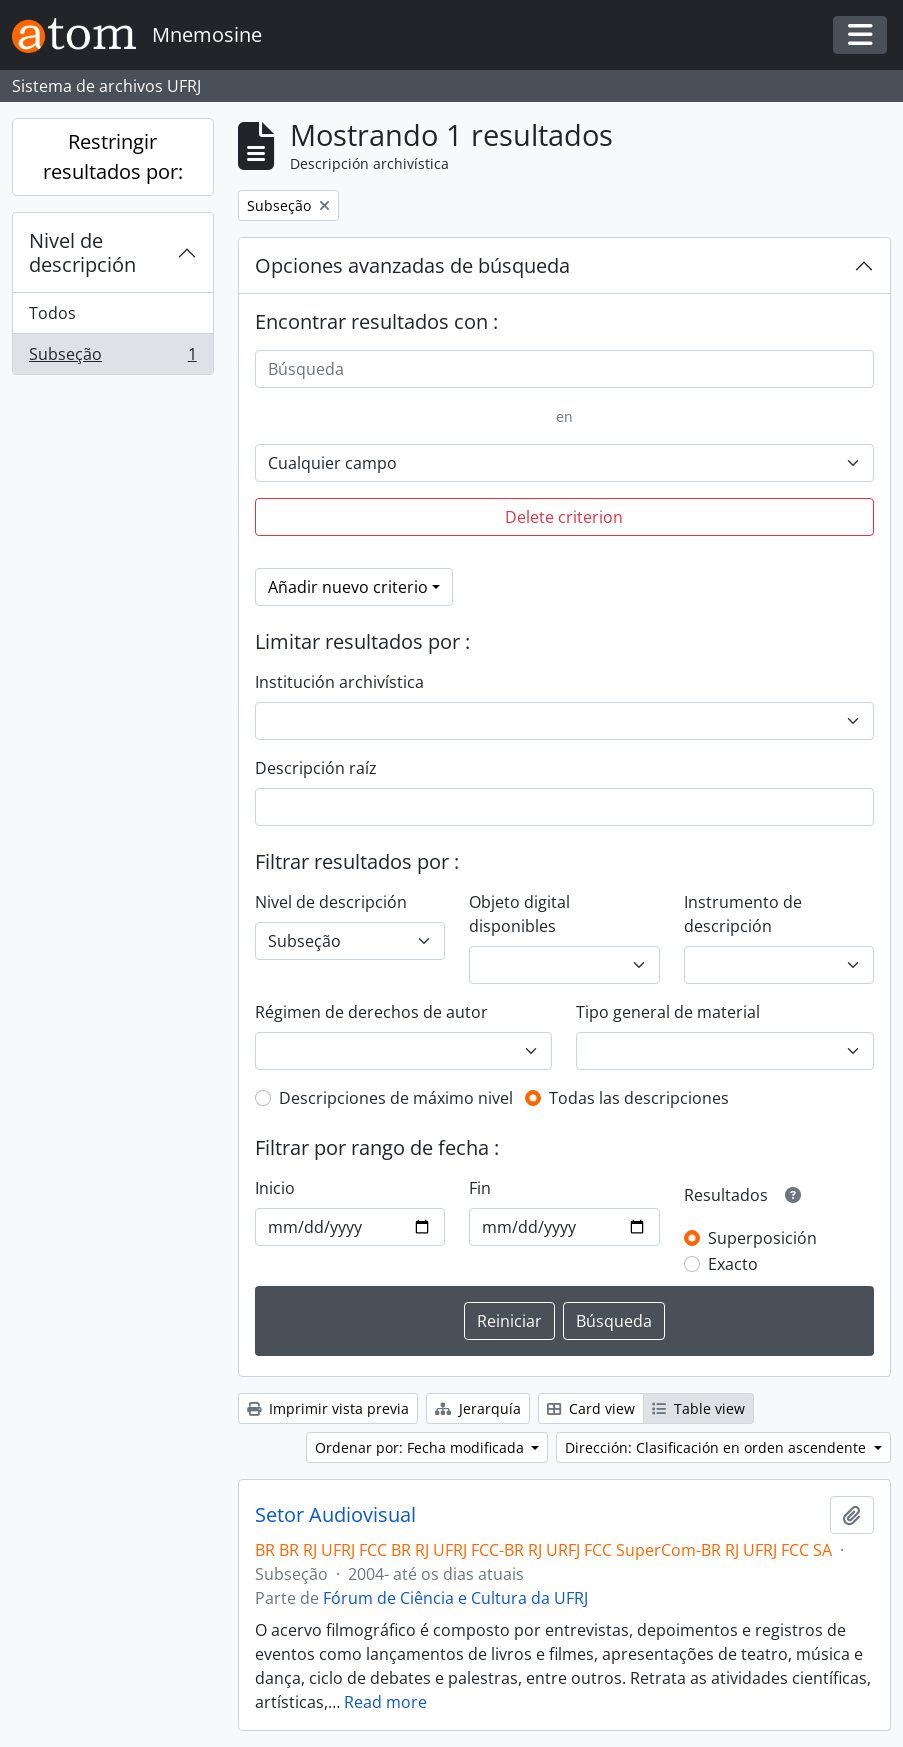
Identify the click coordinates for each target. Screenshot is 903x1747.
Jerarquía (478, 1408)
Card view (591, 1408)
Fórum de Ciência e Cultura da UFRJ (455, 1598)
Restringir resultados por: (113, 156)
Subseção (112, 358)
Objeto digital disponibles (519, 914)
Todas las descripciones (639, 1098)
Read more (385, 1702)
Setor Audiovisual (335, 1515)
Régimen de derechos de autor (371, 1012)
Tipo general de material (668, 1012)
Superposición (762, 1238)
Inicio (275, 1188)
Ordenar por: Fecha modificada (421, 1447)
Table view (698, 1408)
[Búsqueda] (564, 369)
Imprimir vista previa (328, 1408)
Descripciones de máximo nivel (396, 1098)
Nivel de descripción (82, 252)
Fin (480, 1188)
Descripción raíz (316, 768)
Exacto (733, 1264)
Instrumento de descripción (743, 914)
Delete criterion (564, 517)
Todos (52, 313)
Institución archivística (339, 682)
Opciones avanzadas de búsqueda (412, 265)
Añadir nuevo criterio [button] (348, 587)
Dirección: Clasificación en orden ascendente (717, 1447)
